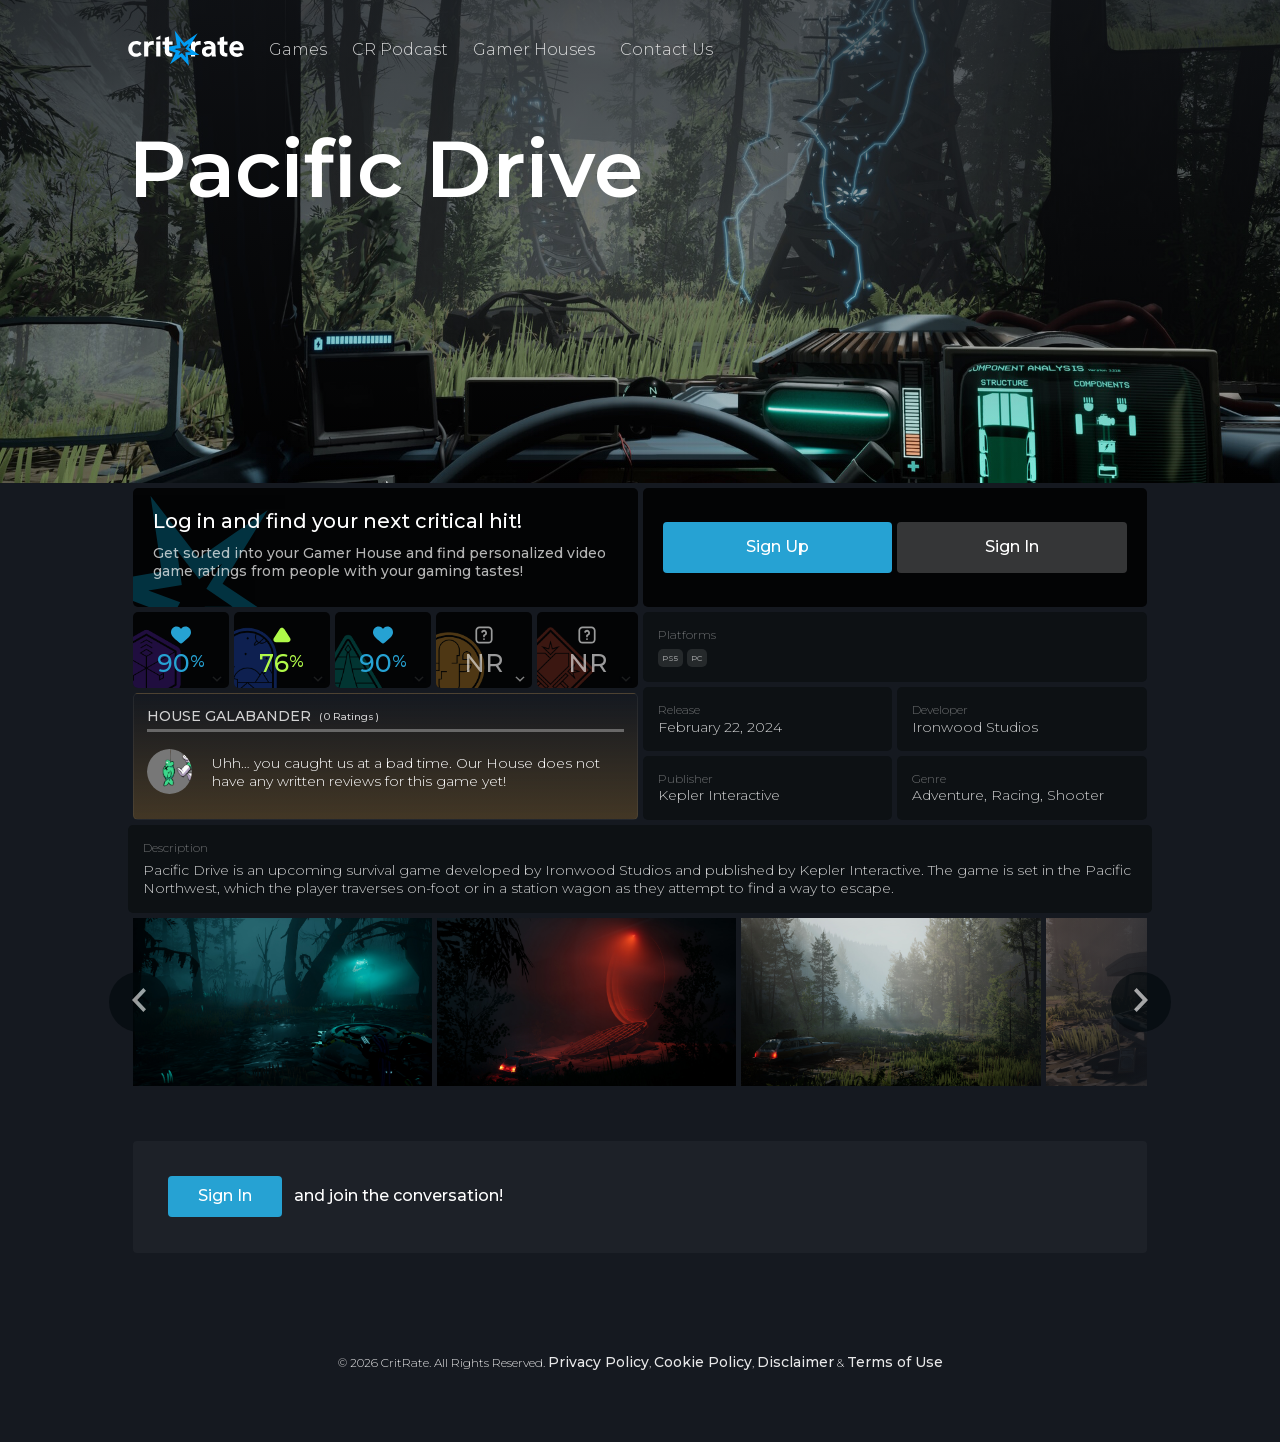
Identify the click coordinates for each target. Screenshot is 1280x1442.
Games (298, 49)
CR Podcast (400, 49)
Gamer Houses (534, 49)
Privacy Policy (598, 1362)
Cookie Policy (703, 1362)
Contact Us (666, 49)
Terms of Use (895, 1362)
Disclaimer (795, 1362)
